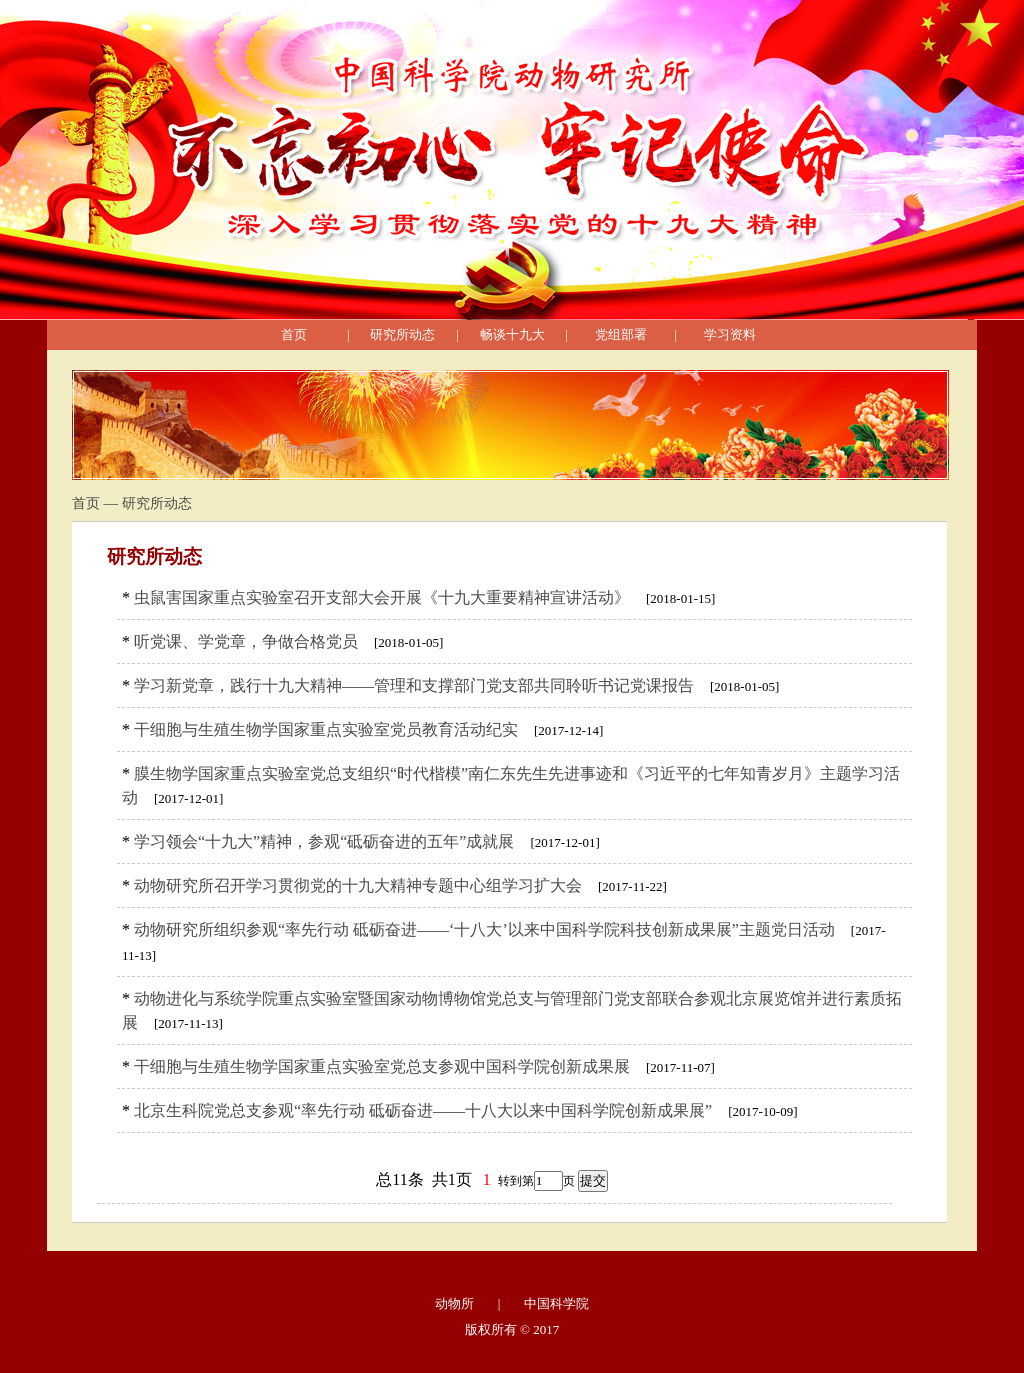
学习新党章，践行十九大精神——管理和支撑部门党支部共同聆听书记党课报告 (414, 685)
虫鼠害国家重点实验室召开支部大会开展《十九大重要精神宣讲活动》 (382, 597)
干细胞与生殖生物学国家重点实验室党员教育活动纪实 (326, 729)
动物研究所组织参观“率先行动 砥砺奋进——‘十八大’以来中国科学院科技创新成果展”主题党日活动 (484, 929)
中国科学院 (556, 1303)
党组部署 (621, 334)
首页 (294, 334)
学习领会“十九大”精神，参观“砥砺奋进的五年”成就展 (324, 841)
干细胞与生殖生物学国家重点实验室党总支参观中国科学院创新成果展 (382, 1066)
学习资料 (730, 334)
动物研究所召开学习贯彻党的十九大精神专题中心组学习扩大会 (358, 885)
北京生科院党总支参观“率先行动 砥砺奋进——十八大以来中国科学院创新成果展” (423, 1110)
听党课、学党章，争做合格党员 (246, 641)
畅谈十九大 (512, 334)
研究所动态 (402, 334)
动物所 (454, 1303)
